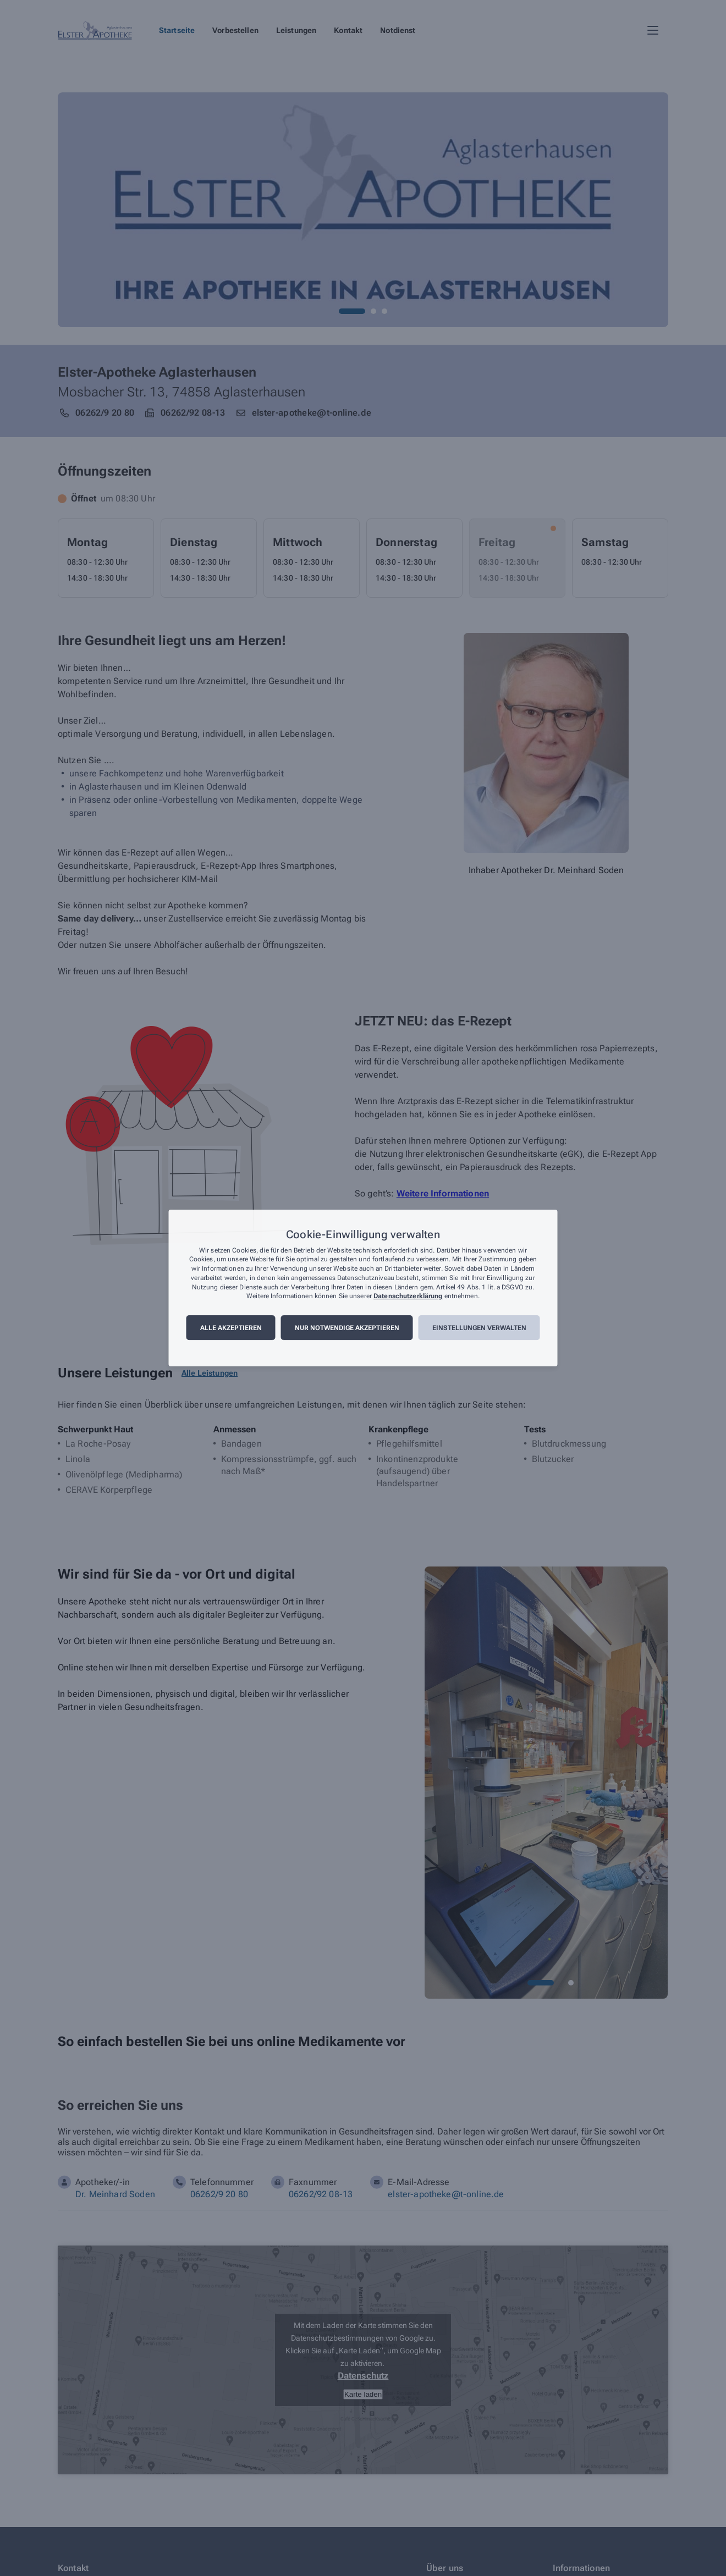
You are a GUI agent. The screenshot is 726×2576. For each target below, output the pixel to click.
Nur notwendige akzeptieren (347, 1328)
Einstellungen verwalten (479, 1328)
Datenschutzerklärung (407, 1296)
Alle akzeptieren (231, 1328)
